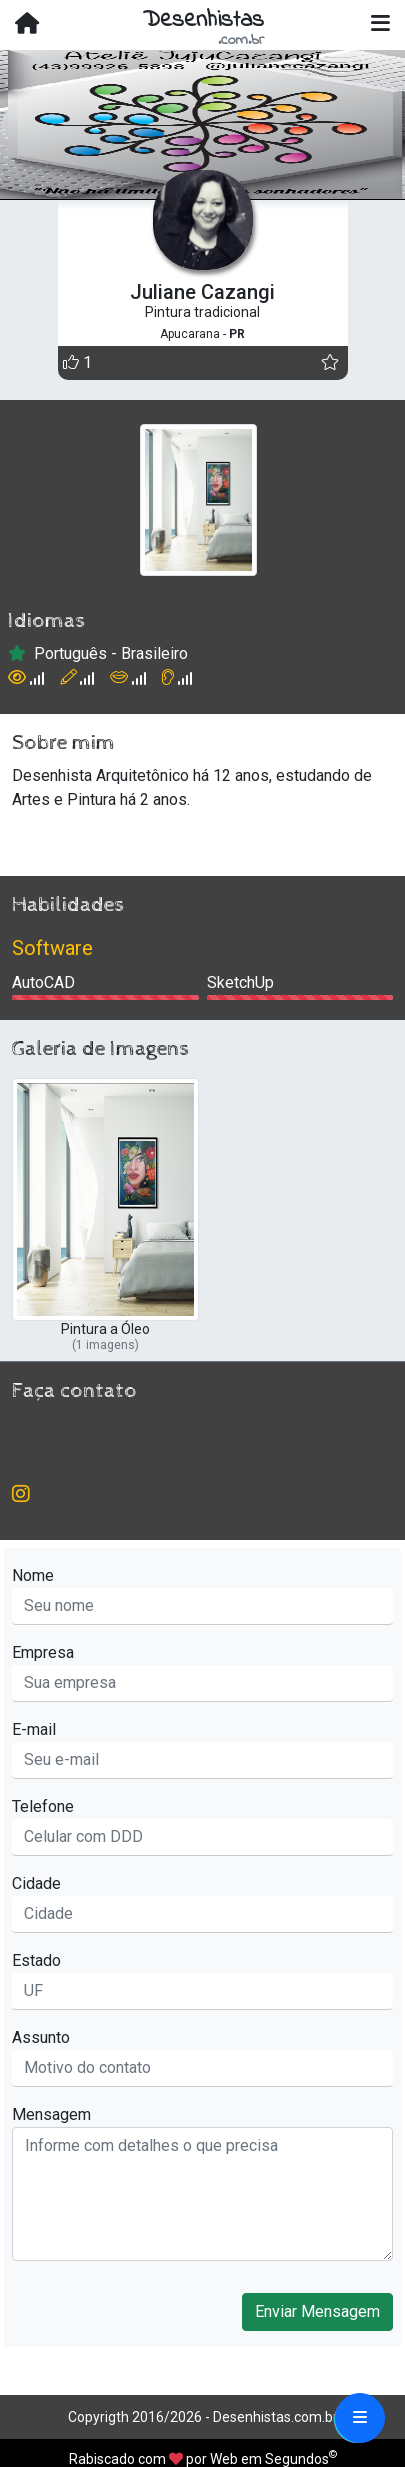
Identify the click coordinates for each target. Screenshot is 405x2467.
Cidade (36, 1883)
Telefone (43, 1806)
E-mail (34, 1729)
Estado (36, 1960)
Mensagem (51, 2114)
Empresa (43, 1652)
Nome (33, 1575)
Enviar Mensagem (317, 2311)
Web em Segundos (269, 2459)
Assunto (41, 2037)
